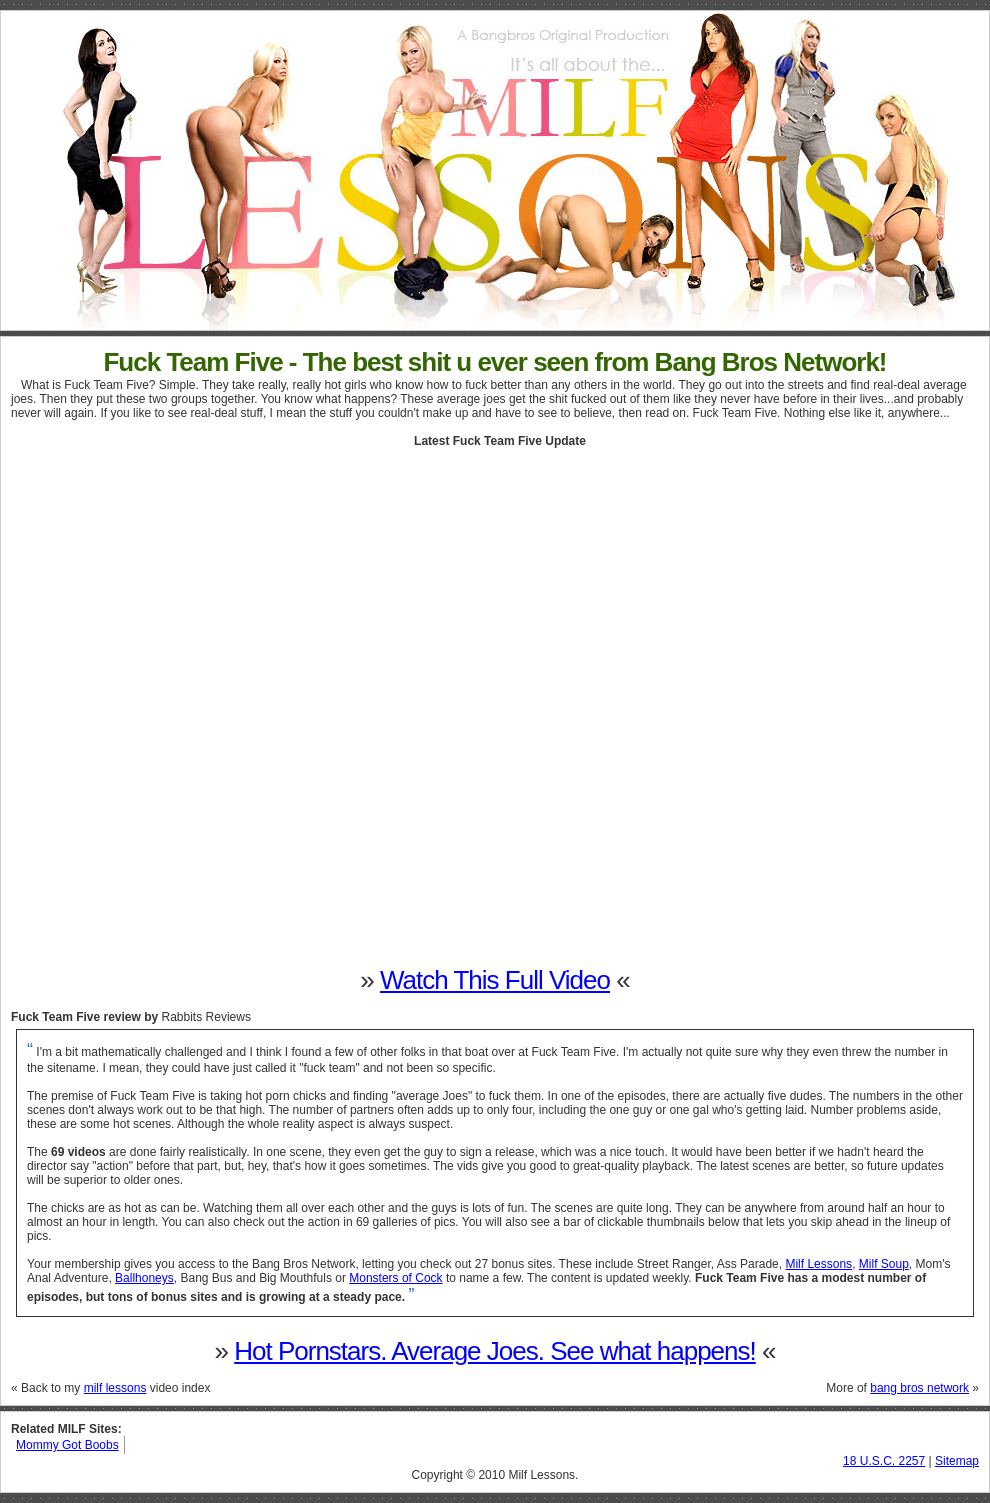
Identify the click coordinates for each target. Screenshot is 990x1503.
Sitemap (957, 1461)
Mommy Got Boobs (67, 1445)
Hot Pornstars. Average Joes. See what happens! (495, 1351)
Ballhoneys (144, 1278)
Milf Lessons (818, 1264)
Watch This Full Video (495, 980)
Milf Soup (884, 1264)
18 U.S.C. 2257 (884, 1461)
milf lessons (115, 1388)
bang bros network (919, 1388)
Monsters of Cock (395, 1278)
